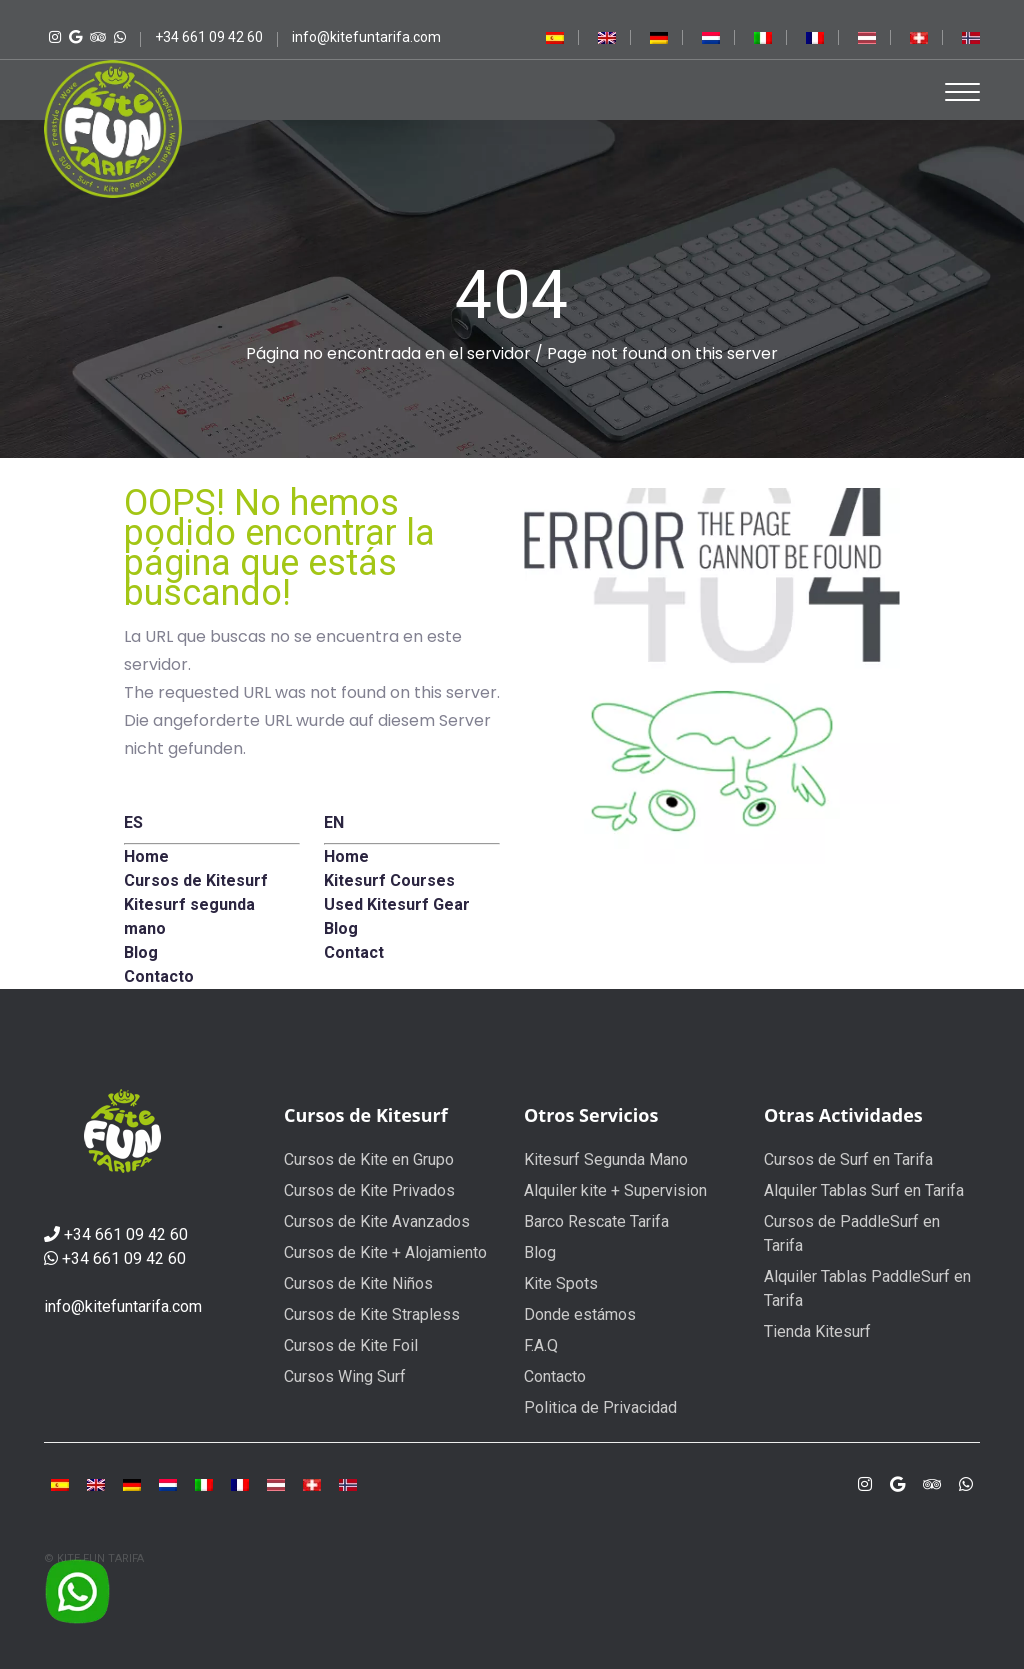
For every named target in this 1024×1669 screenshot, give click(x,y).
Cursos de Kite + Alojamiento (385, 1252)
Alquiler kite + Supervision (615, 1190)
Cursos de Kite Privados (369, 1190)
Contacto (555, 1376)
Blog (540, 1252)
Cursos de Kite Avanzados (377, 1221)
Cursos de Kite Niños (358, 1283)
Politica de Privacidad (600, 1407)
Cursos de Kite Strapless (372, 1314)
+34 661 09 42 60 (126, 1234)
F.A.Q (541, 1345)
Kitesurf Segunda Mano (606, 1159)
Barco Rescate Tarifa (596, 1221)
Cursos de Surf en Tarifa (848, 1159)
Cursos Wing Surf (345, 1376)
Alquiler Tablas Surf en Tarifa (864, 1190)
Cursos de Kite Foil (351, 1345)
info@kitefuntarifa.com (123, 1306)
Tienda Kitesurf (817, 1331)
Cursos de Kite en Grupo (369, 1159)
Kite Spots (561, 1283)
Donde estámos (580, 1314)
